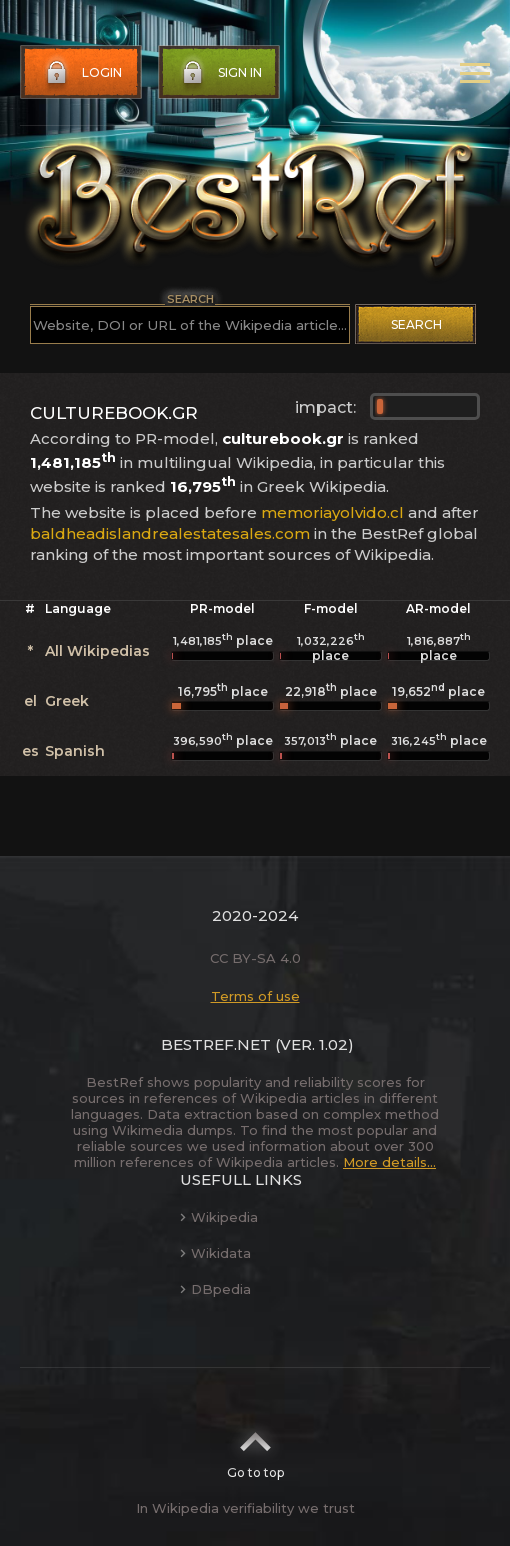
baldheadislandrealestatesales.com (170, 533)
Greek (67, 701)
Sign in (220, 73)
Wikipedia (219, 1217)
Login (82, 73)
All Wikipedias (97, 651)
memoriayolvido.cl (332, 512)
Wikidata (215, 1253)
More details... (389, 1162)
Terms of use (255, 996)
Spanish (75, 751)
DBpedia (215, 1289)
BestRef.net (216, 1044)
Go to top (255, 1449)
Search (416, 324)
